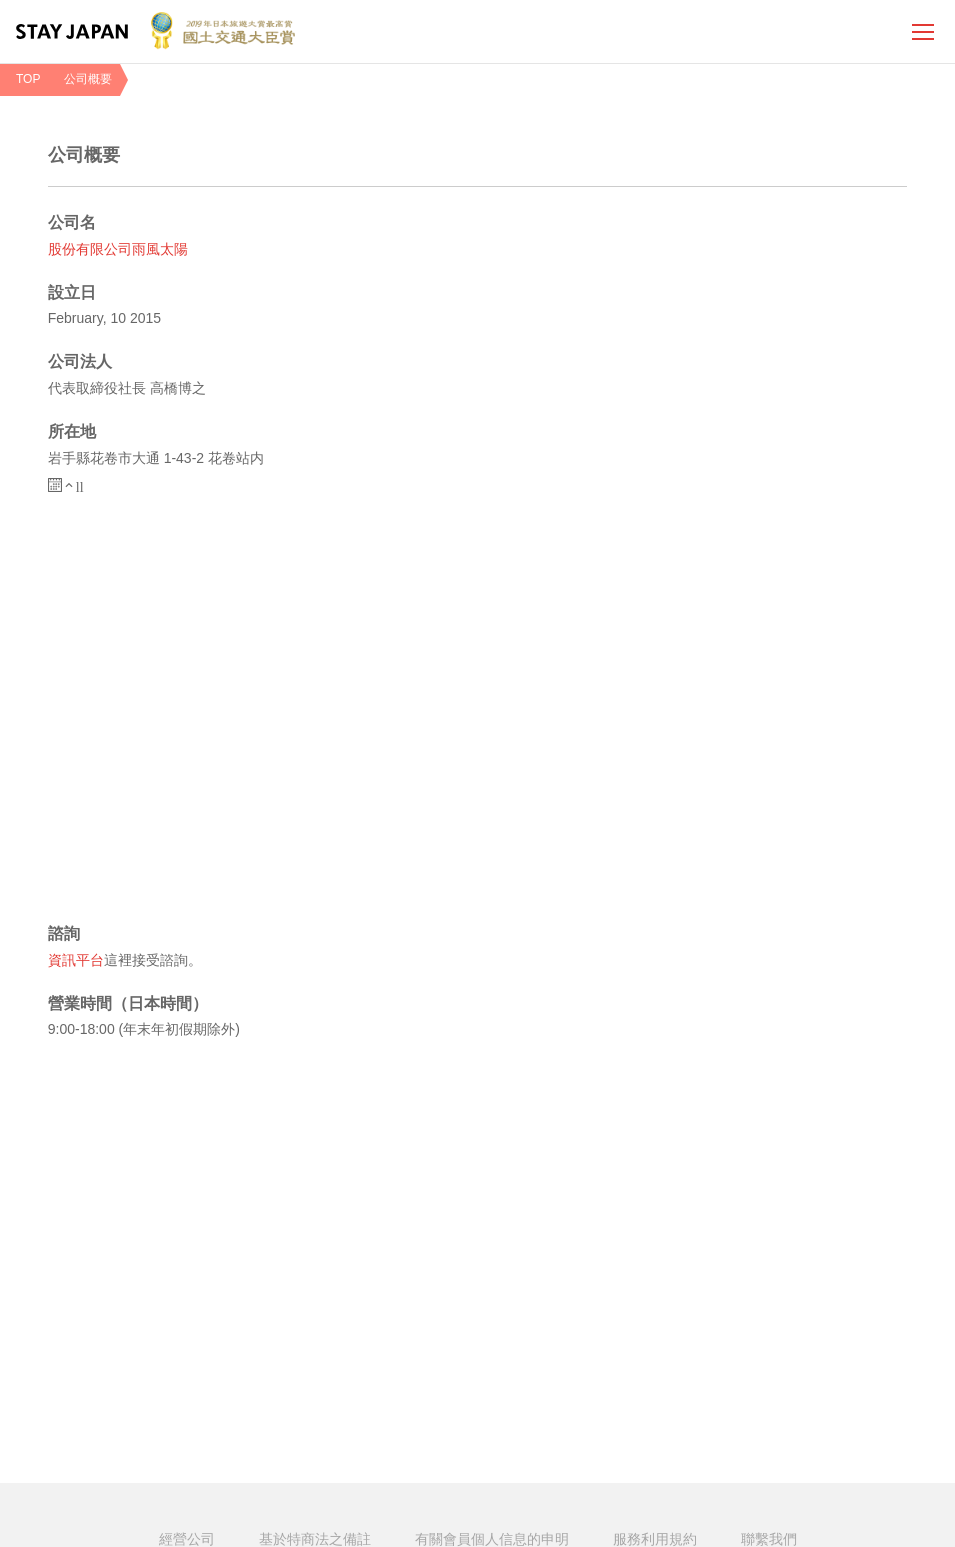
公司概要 (88, 79)
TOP (28, 79)
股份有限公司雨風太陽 (118, 250)
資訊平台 (76, 961)
